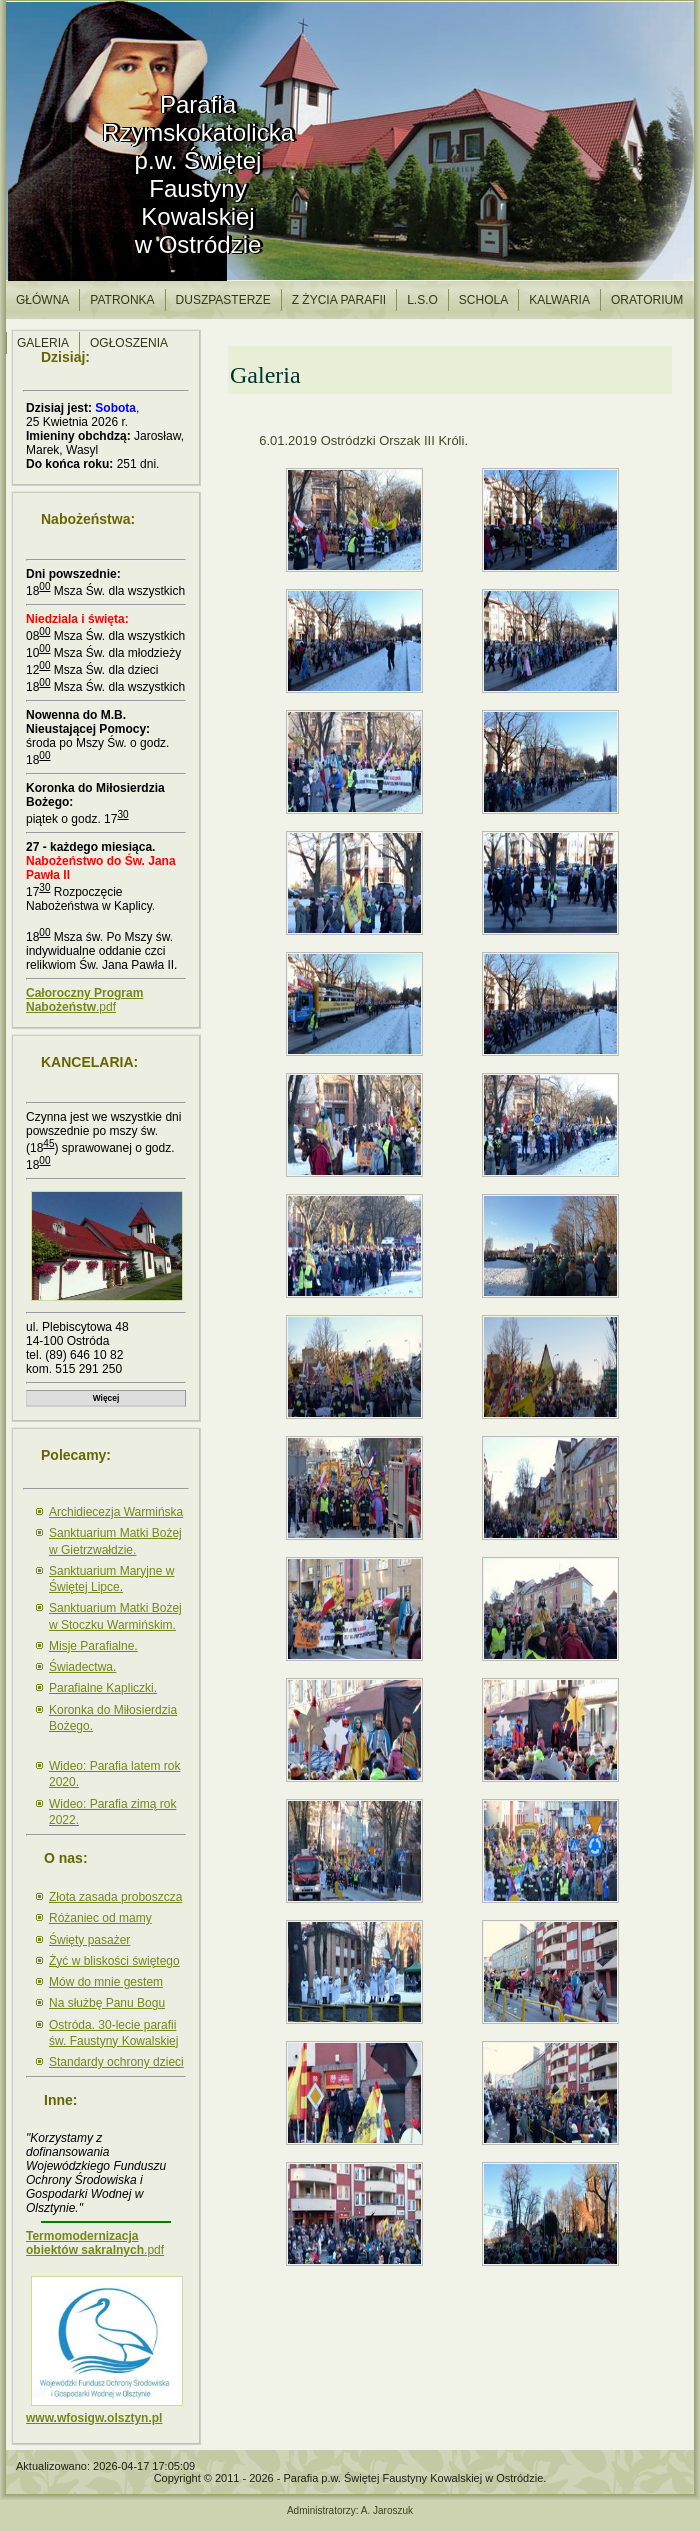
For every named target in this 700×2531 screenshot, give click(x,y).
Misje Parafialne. (93, 1646)
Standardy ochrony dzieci (116, 2062)
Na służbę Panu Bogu (107, 2003)
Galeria (43, 343)
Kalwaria (559, 300)
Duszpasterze (223, 300)
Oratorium (647, 300)
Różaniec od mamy (100, 1918)
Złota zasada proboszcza (115, 1897)
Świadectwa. (82, 1667)
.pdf (84, 1000)
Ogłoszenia (129, 343)
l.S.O (422, 300)
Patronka (122, 300)
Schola (483, 300)
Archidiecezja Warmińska (116, 1512)
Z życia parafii (339, 300)
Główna (42, 300)
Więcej (106, 1398)
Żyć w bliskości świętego (114, 1961)
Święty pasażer (89, 1940)
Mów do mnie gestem (106, 1982)
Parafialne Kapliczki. (103, 1688)
